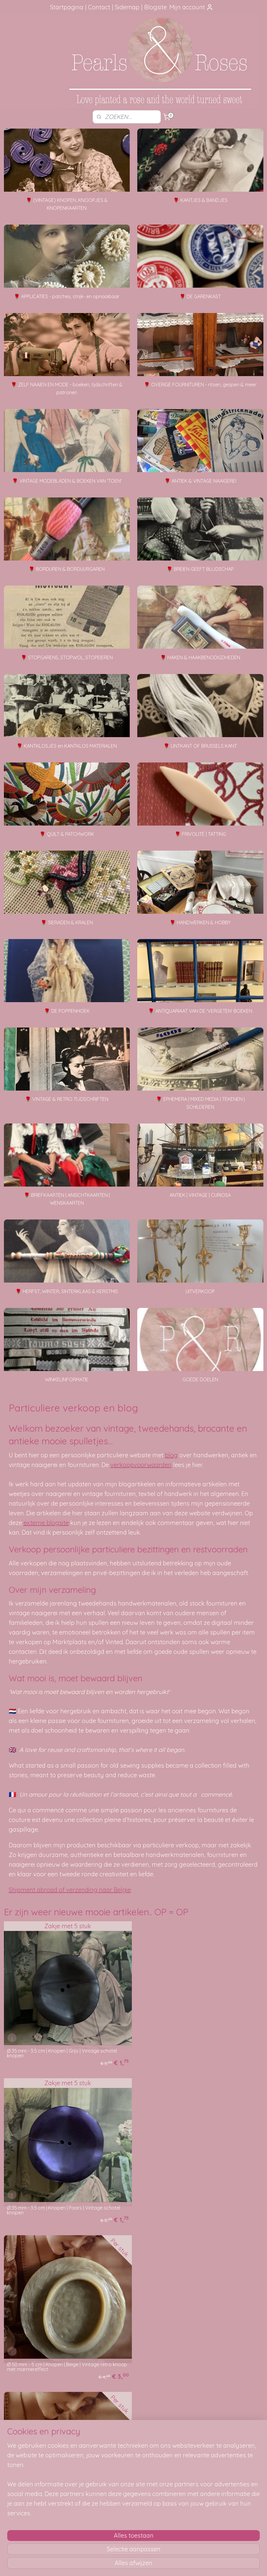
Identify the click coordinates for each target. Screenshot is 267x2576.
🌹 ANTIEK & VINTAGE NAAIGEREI (200, 481)
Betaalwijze (110, 2447)
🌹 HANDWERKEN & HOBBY (200, 922)
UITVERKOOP (200, 1291)
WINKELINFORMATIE (66, 1379)
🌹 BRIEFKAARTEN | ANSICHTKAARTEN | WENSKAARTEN (67, 1199)
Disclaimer (109, 2460)
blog (171, 1455)
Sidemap (127, 7)
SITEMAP (35, 2520)
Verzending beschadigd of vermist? (134, 2440)
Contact (99, 7)
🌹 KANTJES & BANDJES (200, 200)
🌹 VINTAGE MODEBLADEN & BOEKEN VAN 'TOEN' (67, 481)
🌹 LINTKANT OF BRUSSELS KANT (200, 746)
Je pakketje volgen (117, 2433)
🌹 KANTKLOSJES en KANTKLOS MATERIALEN (67, 746)
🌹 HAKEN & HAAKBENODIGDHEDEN (200, 657)
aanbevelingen (33, 2433)
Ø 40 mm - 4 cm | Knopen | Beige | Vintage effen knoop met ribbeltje (59, 2360)
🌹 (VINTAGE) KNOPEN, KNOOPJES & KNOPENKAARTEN (67, 204)
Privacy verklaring (116, 2453)
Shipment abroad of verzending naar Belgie (70, 1890)
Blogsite (155, 7)
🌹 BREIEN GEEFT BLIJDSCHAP (200, 569)
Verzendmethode (116, 2426)
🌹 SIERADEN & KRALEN (67, 922)
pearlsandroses (111, 2502)
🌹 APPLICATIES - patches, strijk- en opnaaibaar (66, 296)
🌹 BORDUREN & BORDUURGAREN (67, 569)
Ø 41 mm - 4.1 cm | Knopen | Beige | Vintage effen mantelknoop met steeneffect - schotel (193, 2360)
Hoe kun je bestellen (119, 2420)
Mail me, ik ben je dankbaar (222, 2433)
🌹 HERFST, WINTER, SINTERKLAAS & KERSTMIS (66, 1291)
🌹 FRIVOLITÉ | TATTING (200, 834)
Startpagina (66, 7)
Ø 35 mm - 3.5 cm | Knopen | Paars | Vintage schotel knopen (196, 2051)
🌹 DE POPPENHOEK (67, 1011)
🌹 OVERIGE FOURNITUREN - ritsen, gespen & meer (200, 385)
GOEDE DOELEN (200, 1379)
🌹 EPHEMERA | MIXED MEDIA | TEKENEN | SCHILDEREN (200, 1103)
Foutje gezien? (222, 2420)
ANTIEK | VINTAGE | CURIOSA (200, 1195)
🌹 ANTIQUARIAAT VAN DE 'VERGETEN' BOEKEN (200, 1011)
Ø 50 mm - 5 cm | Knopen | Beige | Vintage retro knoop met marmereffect (59, 2205)
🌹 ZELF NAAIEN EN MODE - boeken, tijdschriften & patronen (66, 388)
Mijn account (191, 7)
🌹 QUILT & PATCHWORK (67, 834)
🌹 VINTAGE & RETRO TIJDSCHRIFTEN (66, 1099)
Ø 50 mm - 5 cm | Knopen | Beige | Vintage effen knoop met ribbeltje (193, 2205)
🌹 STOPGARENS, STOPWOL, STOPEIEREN (67, 657)
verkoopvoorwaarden (141, 1465)
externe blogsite (46, 1522)
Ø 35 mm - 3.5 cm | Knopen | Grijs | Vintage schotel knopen (62, 2051)
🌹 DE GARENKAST (200, 296)
